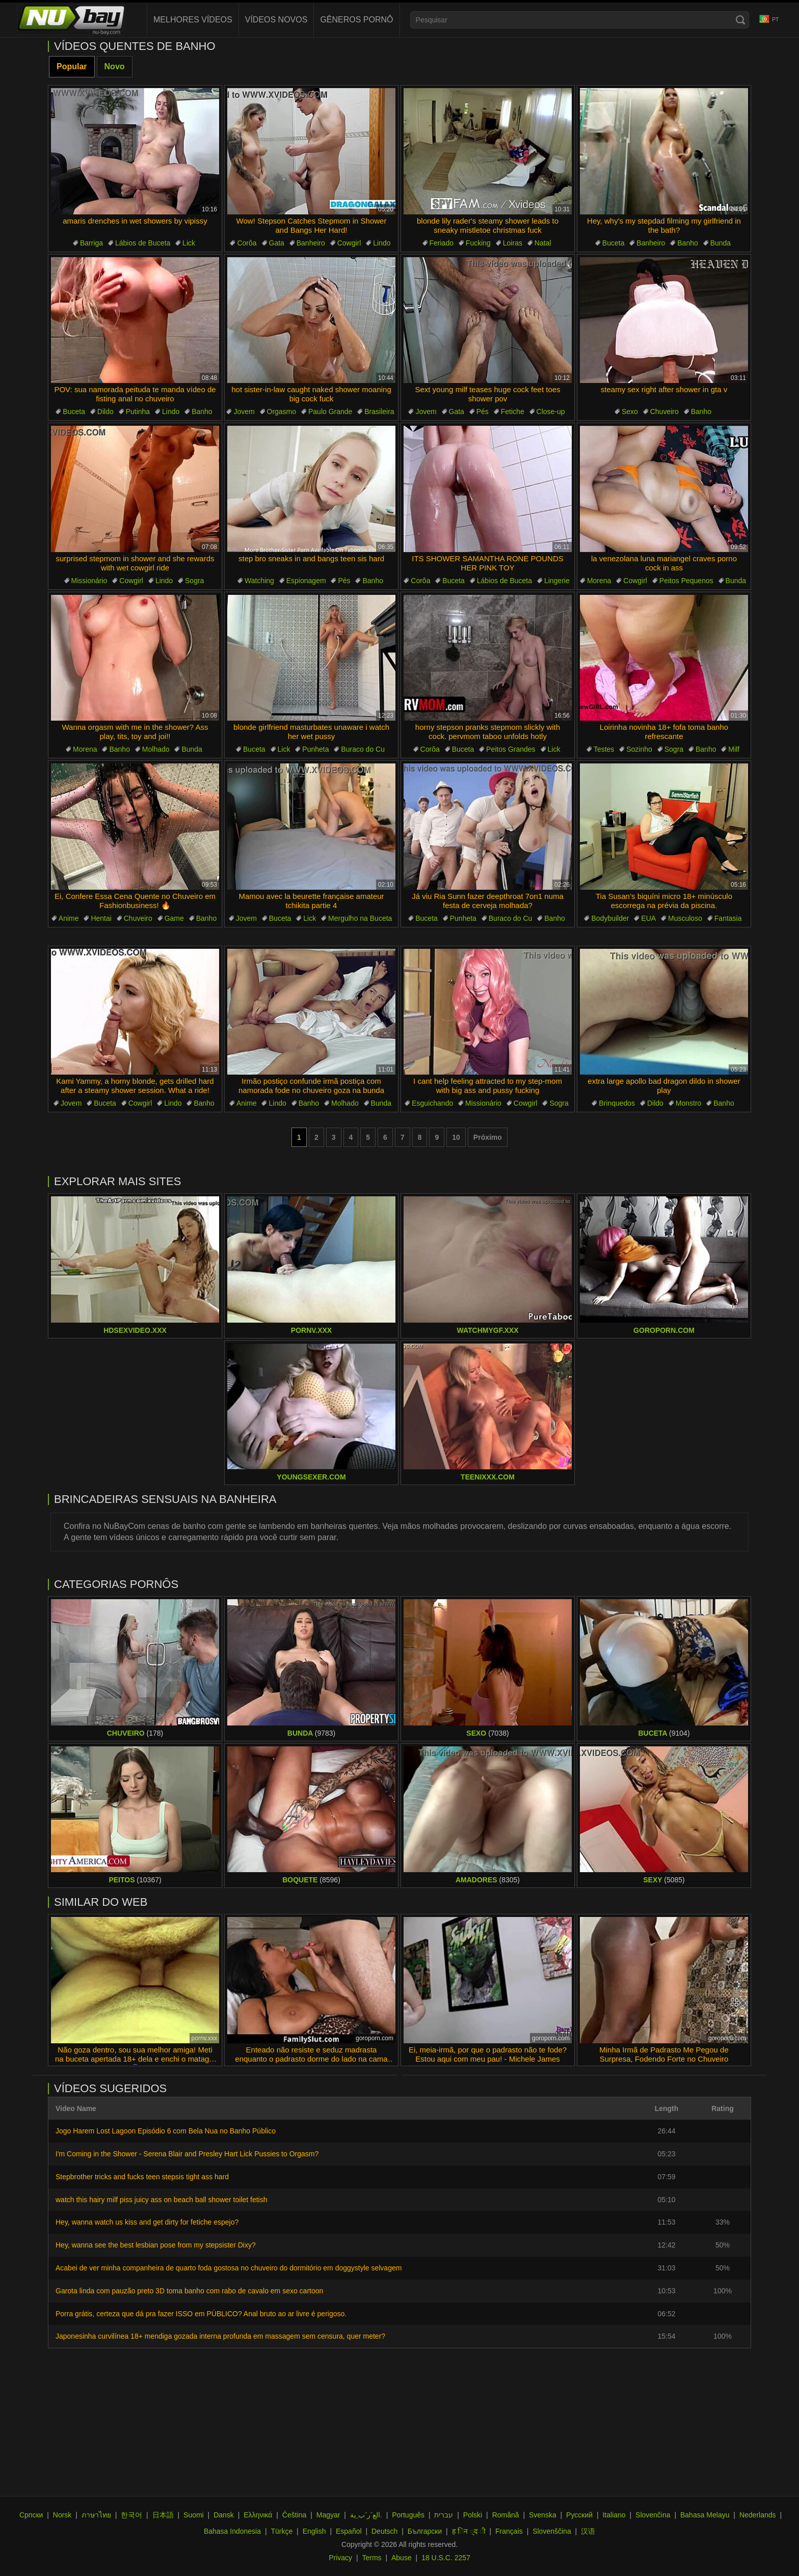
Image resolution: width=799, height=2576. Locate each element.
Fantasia (728, 918)
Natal (543, 243)
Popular (72, 66)
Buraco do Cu (363, 749)
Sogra (194, 581)
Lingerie (557, 581)
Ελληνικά (258, 2515)
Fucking (478, 243)
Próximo (487, 1137)
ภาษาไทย (96, 2515)
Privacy (340, 2558)
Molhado (156, 749)
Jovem (243, 411)
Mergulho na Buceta (360, 918)
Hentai (101, 918)
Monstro (689, 1103)
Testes (604, 749)
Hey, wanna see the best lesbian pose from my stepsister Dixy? (156, 2245)
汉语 (588, 2531)
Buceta (613, 243)
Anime (69, 918)
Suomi (193, 2515)
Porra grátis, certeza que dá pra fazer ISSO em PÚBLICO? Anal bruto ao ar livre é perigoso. (201, 2314)
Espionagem (306, 581)
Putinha (138, 411)
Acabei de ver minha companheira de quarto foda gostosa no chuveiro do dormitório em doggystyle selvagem (229, 2268)
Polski (472, 2515)
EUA (648, 918)
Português (408, 2515)
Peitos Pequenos (686, 581)
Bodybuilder (610, 918)
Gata (276, 243)
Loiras (512, 243)
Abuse (401, 2558)
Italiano (613, 2515)
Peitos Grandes (511, 749)
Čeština (294, 2515)
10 (456, 1137)
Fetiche (512, 411)
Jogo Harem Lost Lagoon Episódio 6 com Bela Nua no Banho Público (166, 2131)
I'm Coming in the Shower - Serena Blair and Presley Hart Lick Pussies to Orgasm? (187, 2154)
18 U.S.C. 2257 (445, 2558)
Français (509, 2531)
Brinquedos (617, 1103)
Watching (259, 581)
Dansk (224, 2515)
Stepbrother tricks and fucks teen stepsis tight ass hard (142, 2177)
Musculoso (685, 918)
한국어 (131, 2515)
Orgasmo (282, 411)
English (314, 2531)
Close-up (551, 411)
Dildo (105, 411)
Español (349, 2531)
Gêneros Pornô (356, 19)
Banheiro (311, 243)
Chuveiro (664, 411)
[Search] (740, 20)
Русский (579, 2515)
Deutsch (384, 2531)
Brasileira (379, 411)
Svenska (542, 2515)
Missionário (89, 581)
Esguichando (432, 1103)
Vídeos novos (276, 19)
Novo (114, 66)
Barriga (91, 243)
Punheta (315, 749)
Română (505, 2515)
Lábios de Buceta (142, 243)
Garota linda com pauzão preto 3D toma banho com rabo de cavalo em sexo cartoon (189, 2291)
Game (174, 918)
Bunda (720, 243)
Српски (31, 2515)
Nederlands (757, 2515)
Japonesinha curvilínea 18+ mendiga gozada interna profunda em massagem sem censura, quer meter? (220, 2336)
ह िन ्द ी (469, 2531)
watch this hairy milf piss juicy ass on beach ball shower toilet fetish (162, 2200)
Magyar (328, 2515)
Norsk (62, 2515)
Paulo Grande (330, 411)
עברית (443, 2515)
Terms (371, 2558)
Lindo (381, 243)
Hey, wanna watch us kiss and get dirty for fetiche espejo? (147, 2222)
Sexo (630, 411)
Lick (188, 243)
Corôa (246, 243)
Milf (733, 749)
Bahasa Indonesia (232, 2531)
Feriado (442, 243)
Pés (482, 411)
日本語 (163, 2515)
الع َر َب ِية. (366, 2515)
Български (425, 2531)
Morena (599, 581)
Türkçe (281, 2531)
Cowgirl (349, 243)
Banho (687, 243)
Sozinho (639, 749)
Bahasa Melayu (705, 2515)
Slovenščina (551, 2531)
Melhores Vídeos (192, 19)
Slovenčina (653, 2515)
